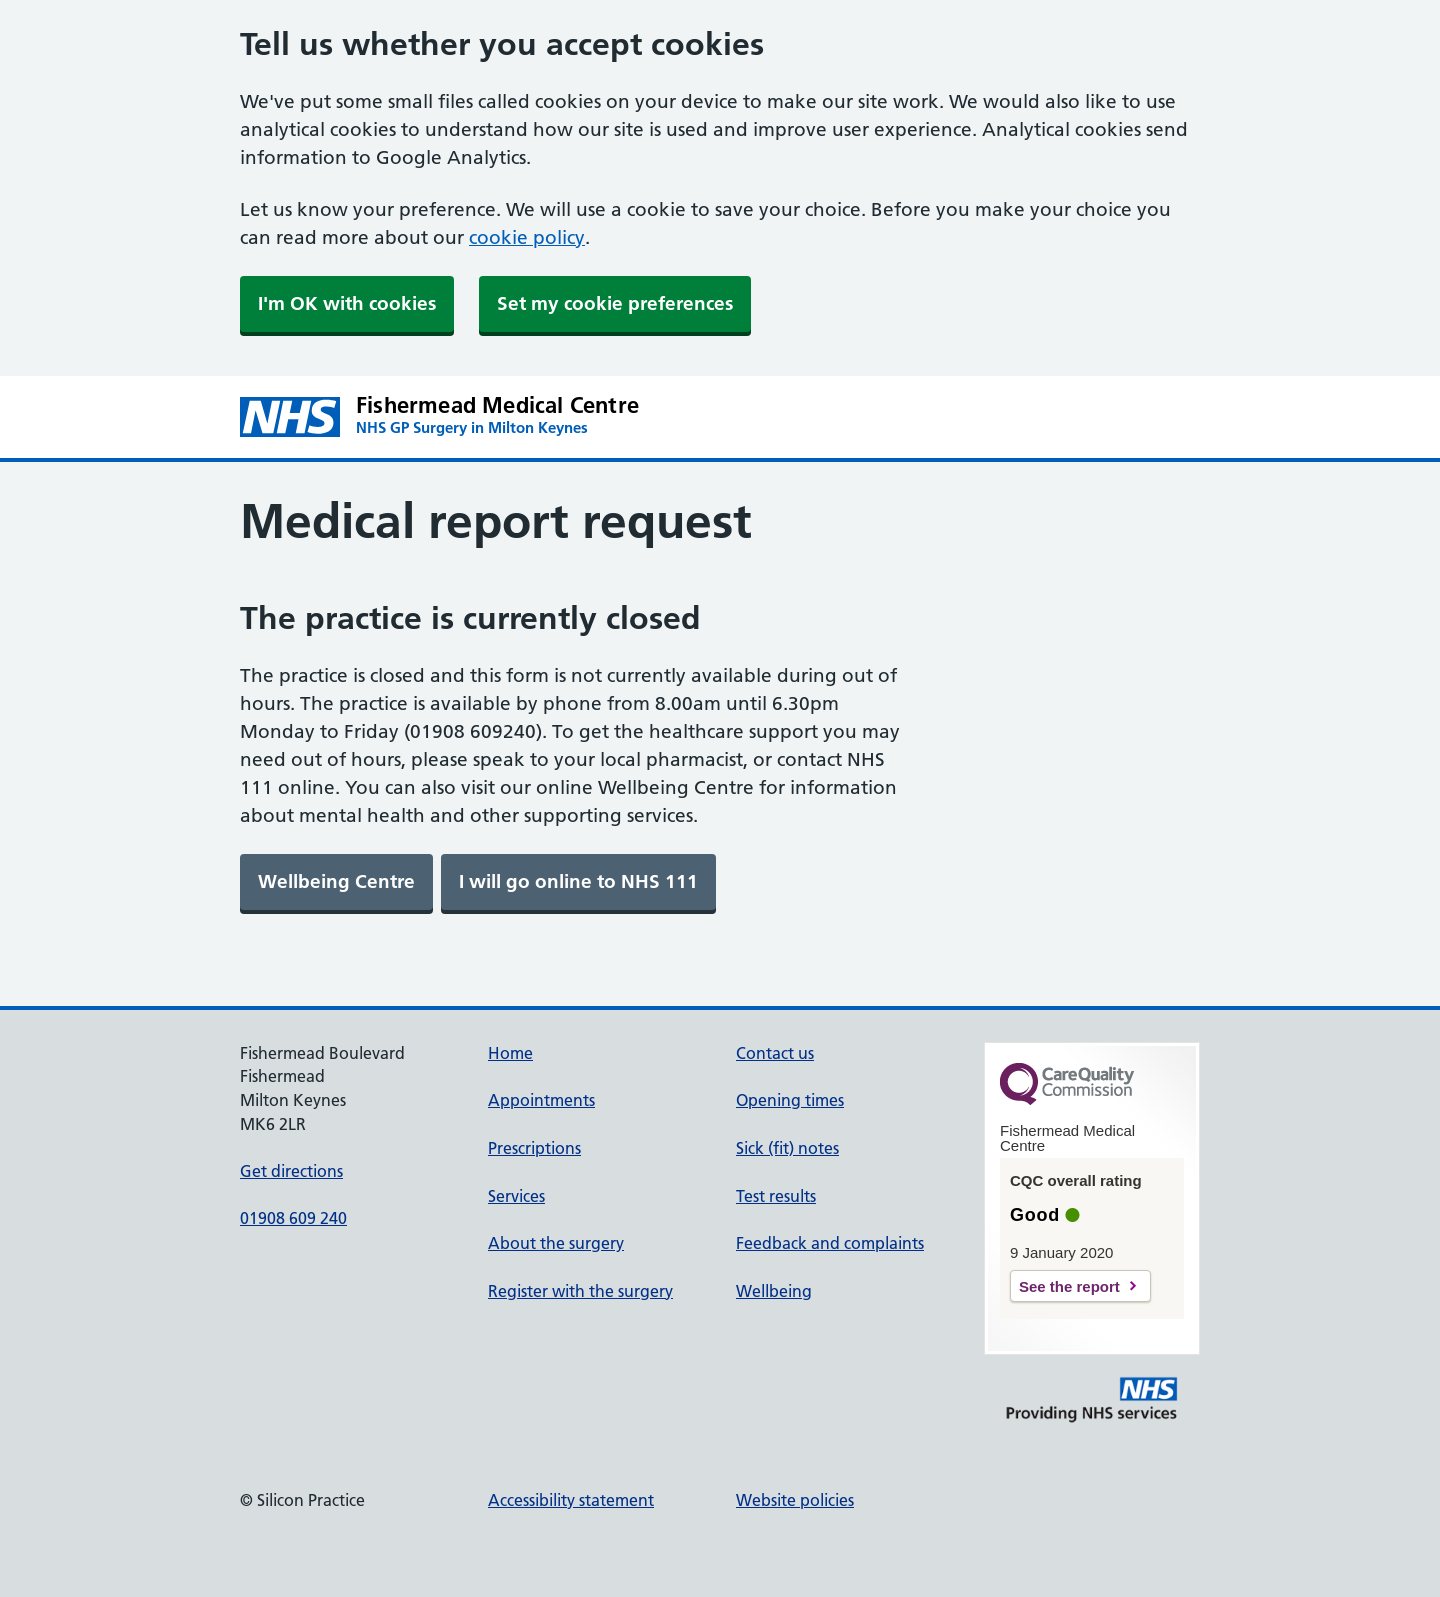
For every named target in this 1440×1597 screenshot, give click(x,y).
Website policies (795, 1500)
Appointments (541, 1100)
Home (510, 1053)
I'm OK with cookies (347, 303)
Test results (776, 1196)
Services (516, 1196)
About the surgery (556, 1243)
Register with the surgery (580, 1291)
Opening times (790, 1100)
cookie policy (527, 237)
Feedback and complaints (830, 1243)
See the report (1069, 1286)
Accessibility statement (571, 1500)
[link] (336, 882)
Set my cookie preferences (615, 303)
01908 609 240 (293, 1218)
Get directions (291, 1171)
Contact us (775, 1053)
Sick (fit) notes (787, 1148)
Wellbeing (774, 1291)
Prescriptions (534, 1148)
